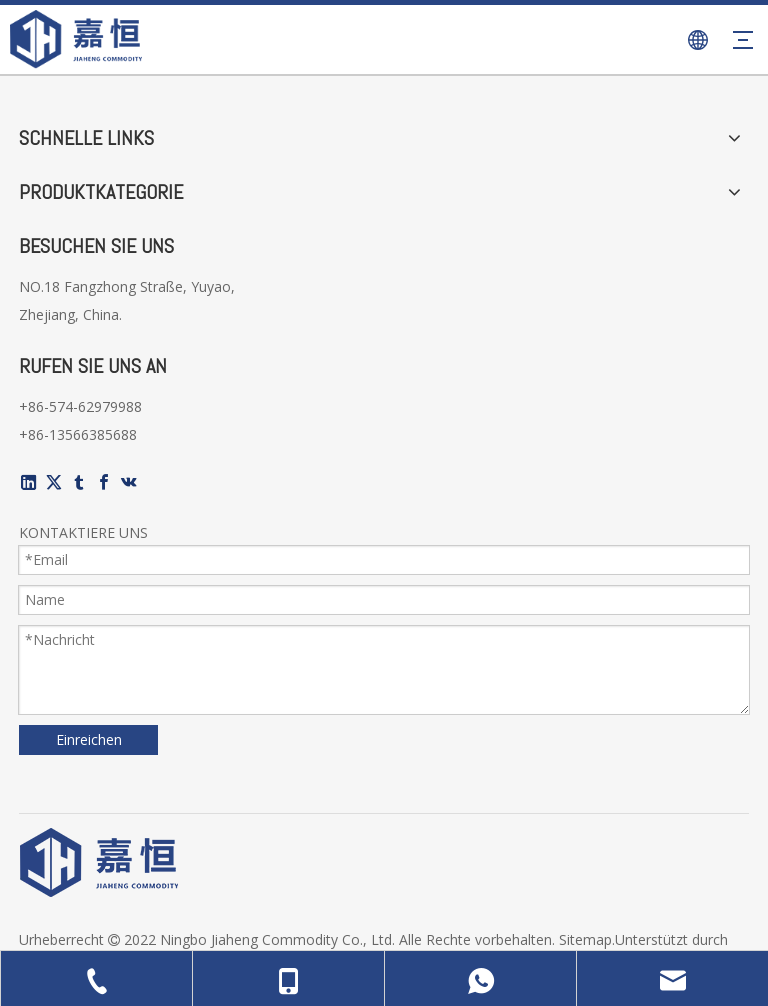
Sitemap (585, 939)
